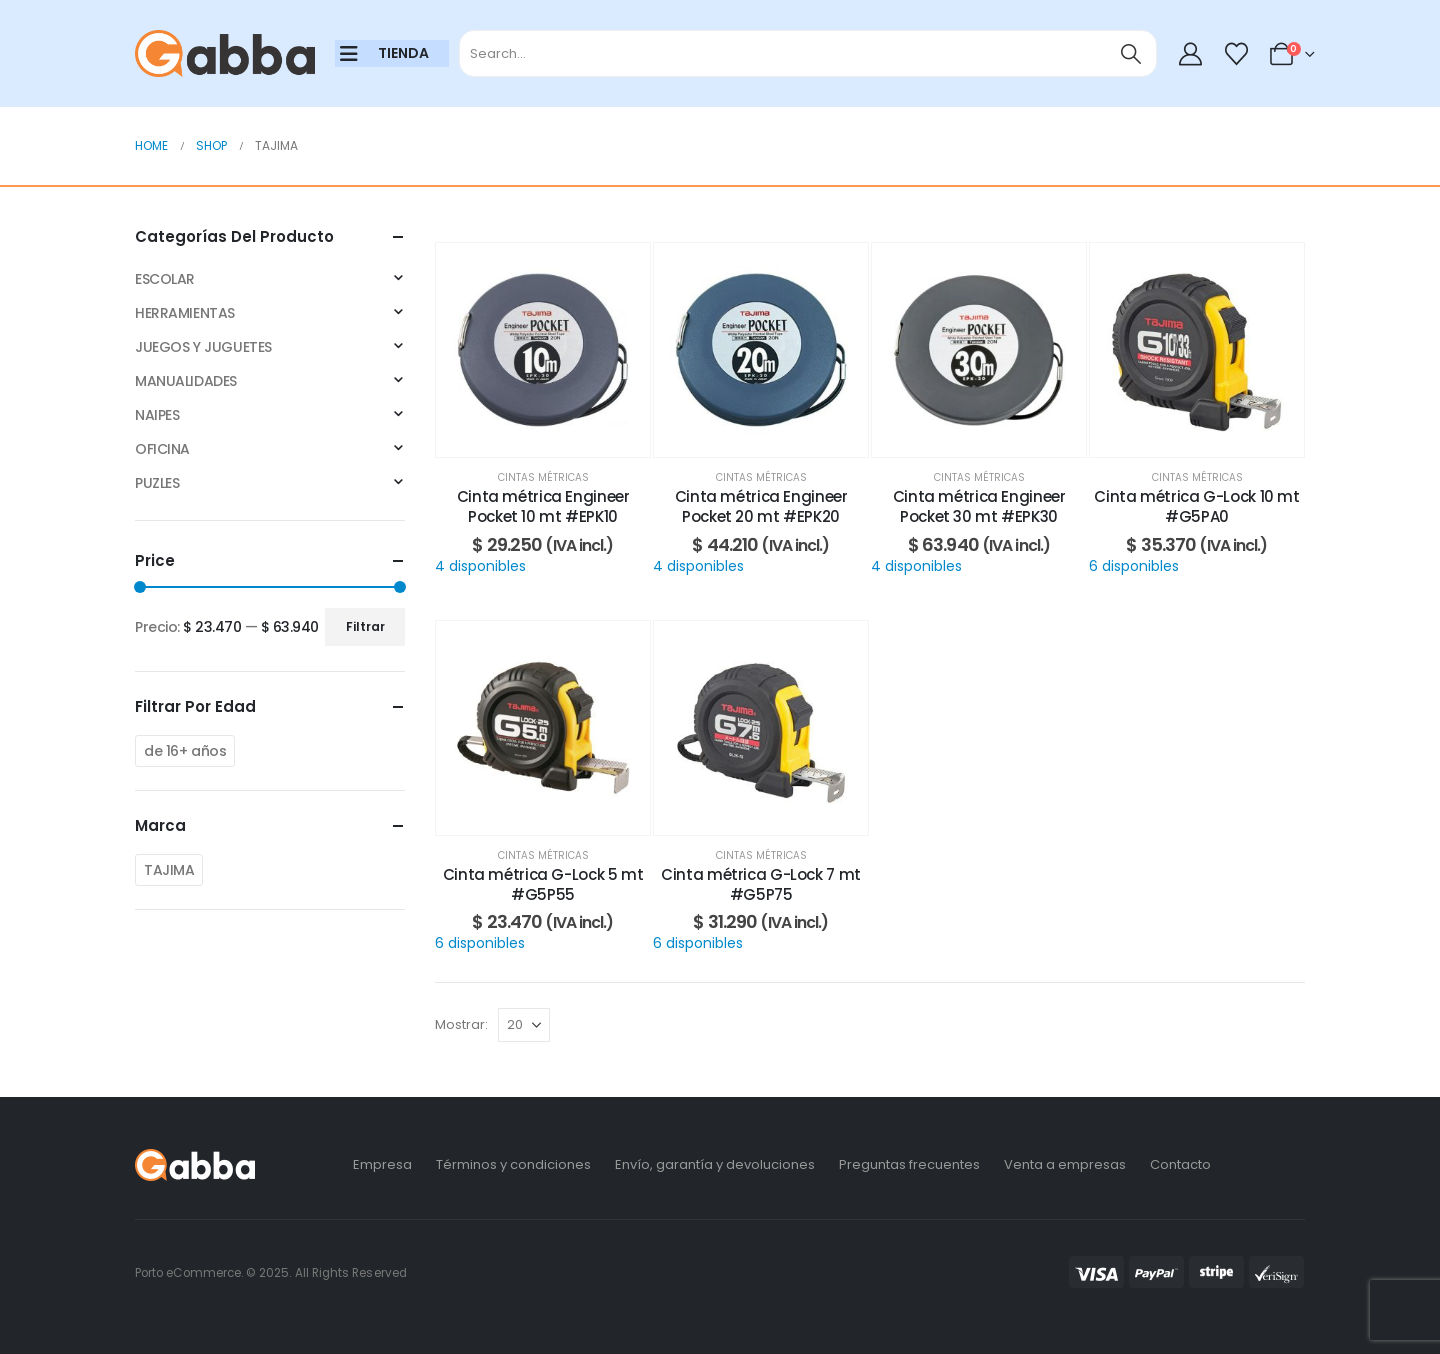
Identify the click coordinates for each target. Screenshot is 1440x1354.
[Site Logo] (225, 54)
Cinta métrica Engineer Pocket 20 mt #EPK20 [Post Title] (761, 506)
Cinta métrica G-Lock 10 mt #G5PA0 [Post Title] (1196, 506)
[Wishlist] (1236, 54)
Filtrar (365, 626)
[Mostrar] (524, 1025)
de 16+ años (185, 751)
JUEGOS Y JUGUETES (203, 347)
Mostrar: (461, 1024)
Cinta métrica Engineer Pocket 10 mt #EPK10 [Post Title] (543, 506)
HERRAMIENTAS (185, 313)
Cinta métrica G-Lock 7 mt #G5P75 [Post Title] (761, 884)
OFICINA (162, 449)
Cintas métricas (543, 477)
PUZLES (157, 483)
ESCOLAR (165, 279)
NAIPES (157, 415)
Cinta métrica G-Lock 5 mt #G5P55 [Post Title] (543, 884)
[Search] (1131, 53)
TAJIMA (169, 870)
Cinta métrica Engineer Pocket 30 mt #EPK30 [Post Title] (979, 506)
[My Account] (1191, 54)
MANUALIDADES (186, 381)
